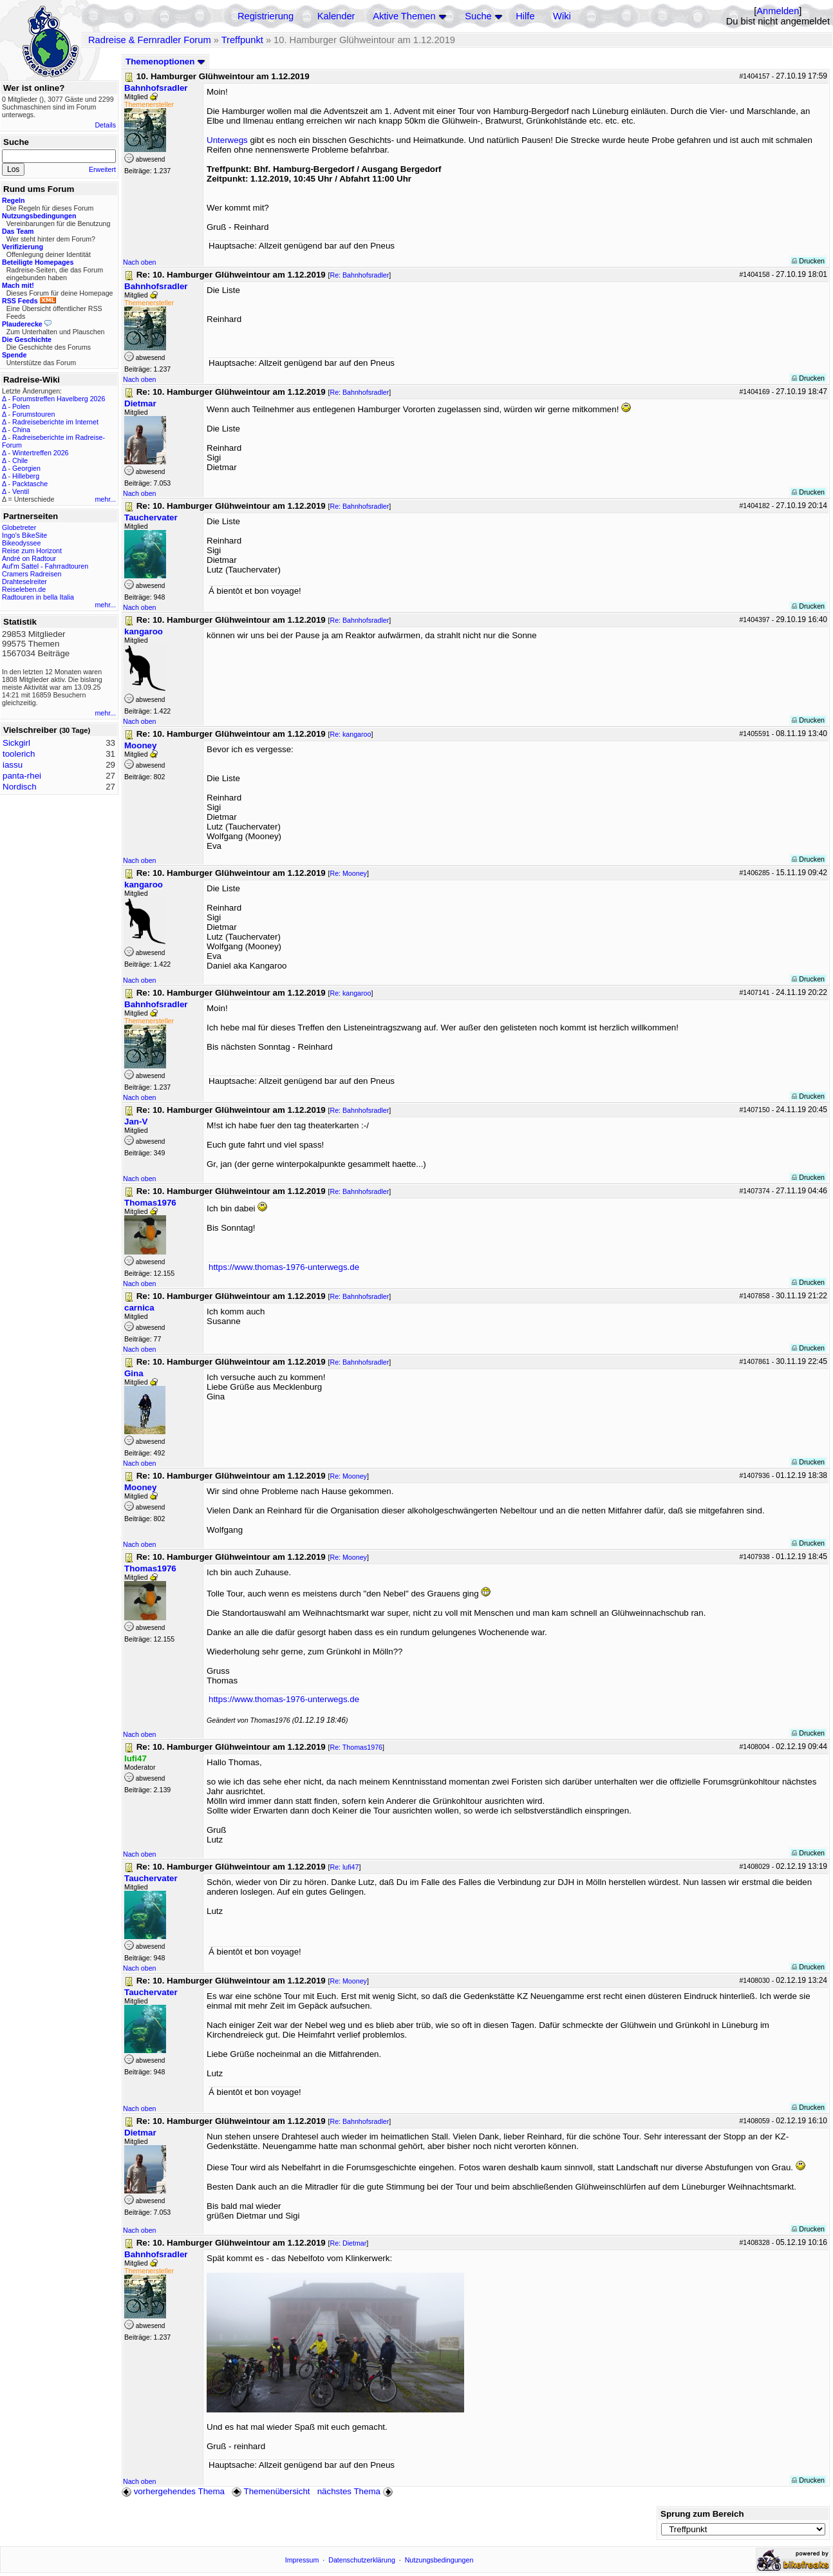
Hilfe (525, 16)
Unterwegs (227, 140)
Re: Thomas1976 (356, 1747)
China (21, 429)
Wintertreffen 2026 (40, 453)
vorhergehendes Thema (173, 2491)
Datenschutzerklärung (361, 2560)
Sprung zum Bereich (702, 2514)
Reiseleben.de (24, 589)
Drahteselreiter (24, 581)
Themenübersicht (271, 2491)
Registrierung (266, 16)
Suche (478, 16)
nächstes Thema (356, 2491)
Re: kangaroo (350, 734)
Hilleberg (25, 476)
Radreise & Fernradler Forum (149, 40)
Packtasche (30, 484)
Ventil (20, 491)
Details (105, 125)
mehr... (105, 499)
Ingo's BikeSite (24, 535)
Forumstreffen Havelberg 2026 (58, 398)
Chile (20, 460)
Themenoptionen (165, 61)
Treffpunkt (242, 40)
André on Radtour (29, 558)
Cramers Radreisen (31, 574)
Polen (21, 406)
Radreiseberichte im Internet (55, 422)
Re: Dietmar (348, 2243)
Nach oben (139, 262)
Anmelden (777, 11)
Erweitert (102, 169)
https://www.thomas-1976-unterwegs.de (284, 1267)
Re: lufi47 (344, 1867)
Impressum (302, 2560)
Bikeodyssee (21, 543)
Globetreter (19, 527)
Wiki (562, 16)
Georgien (26, 468)
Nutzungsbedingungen (439, 2560)
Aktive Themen (404, 16)
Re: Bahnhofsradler (359, 275)
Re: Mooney (348, 873)
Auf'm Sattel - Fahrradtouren (45, 566)
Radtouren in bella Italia (38, 597)
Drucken (808, 261)
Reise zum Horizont (32, 550)
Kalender (336, 16)
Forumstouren (33, 414)
